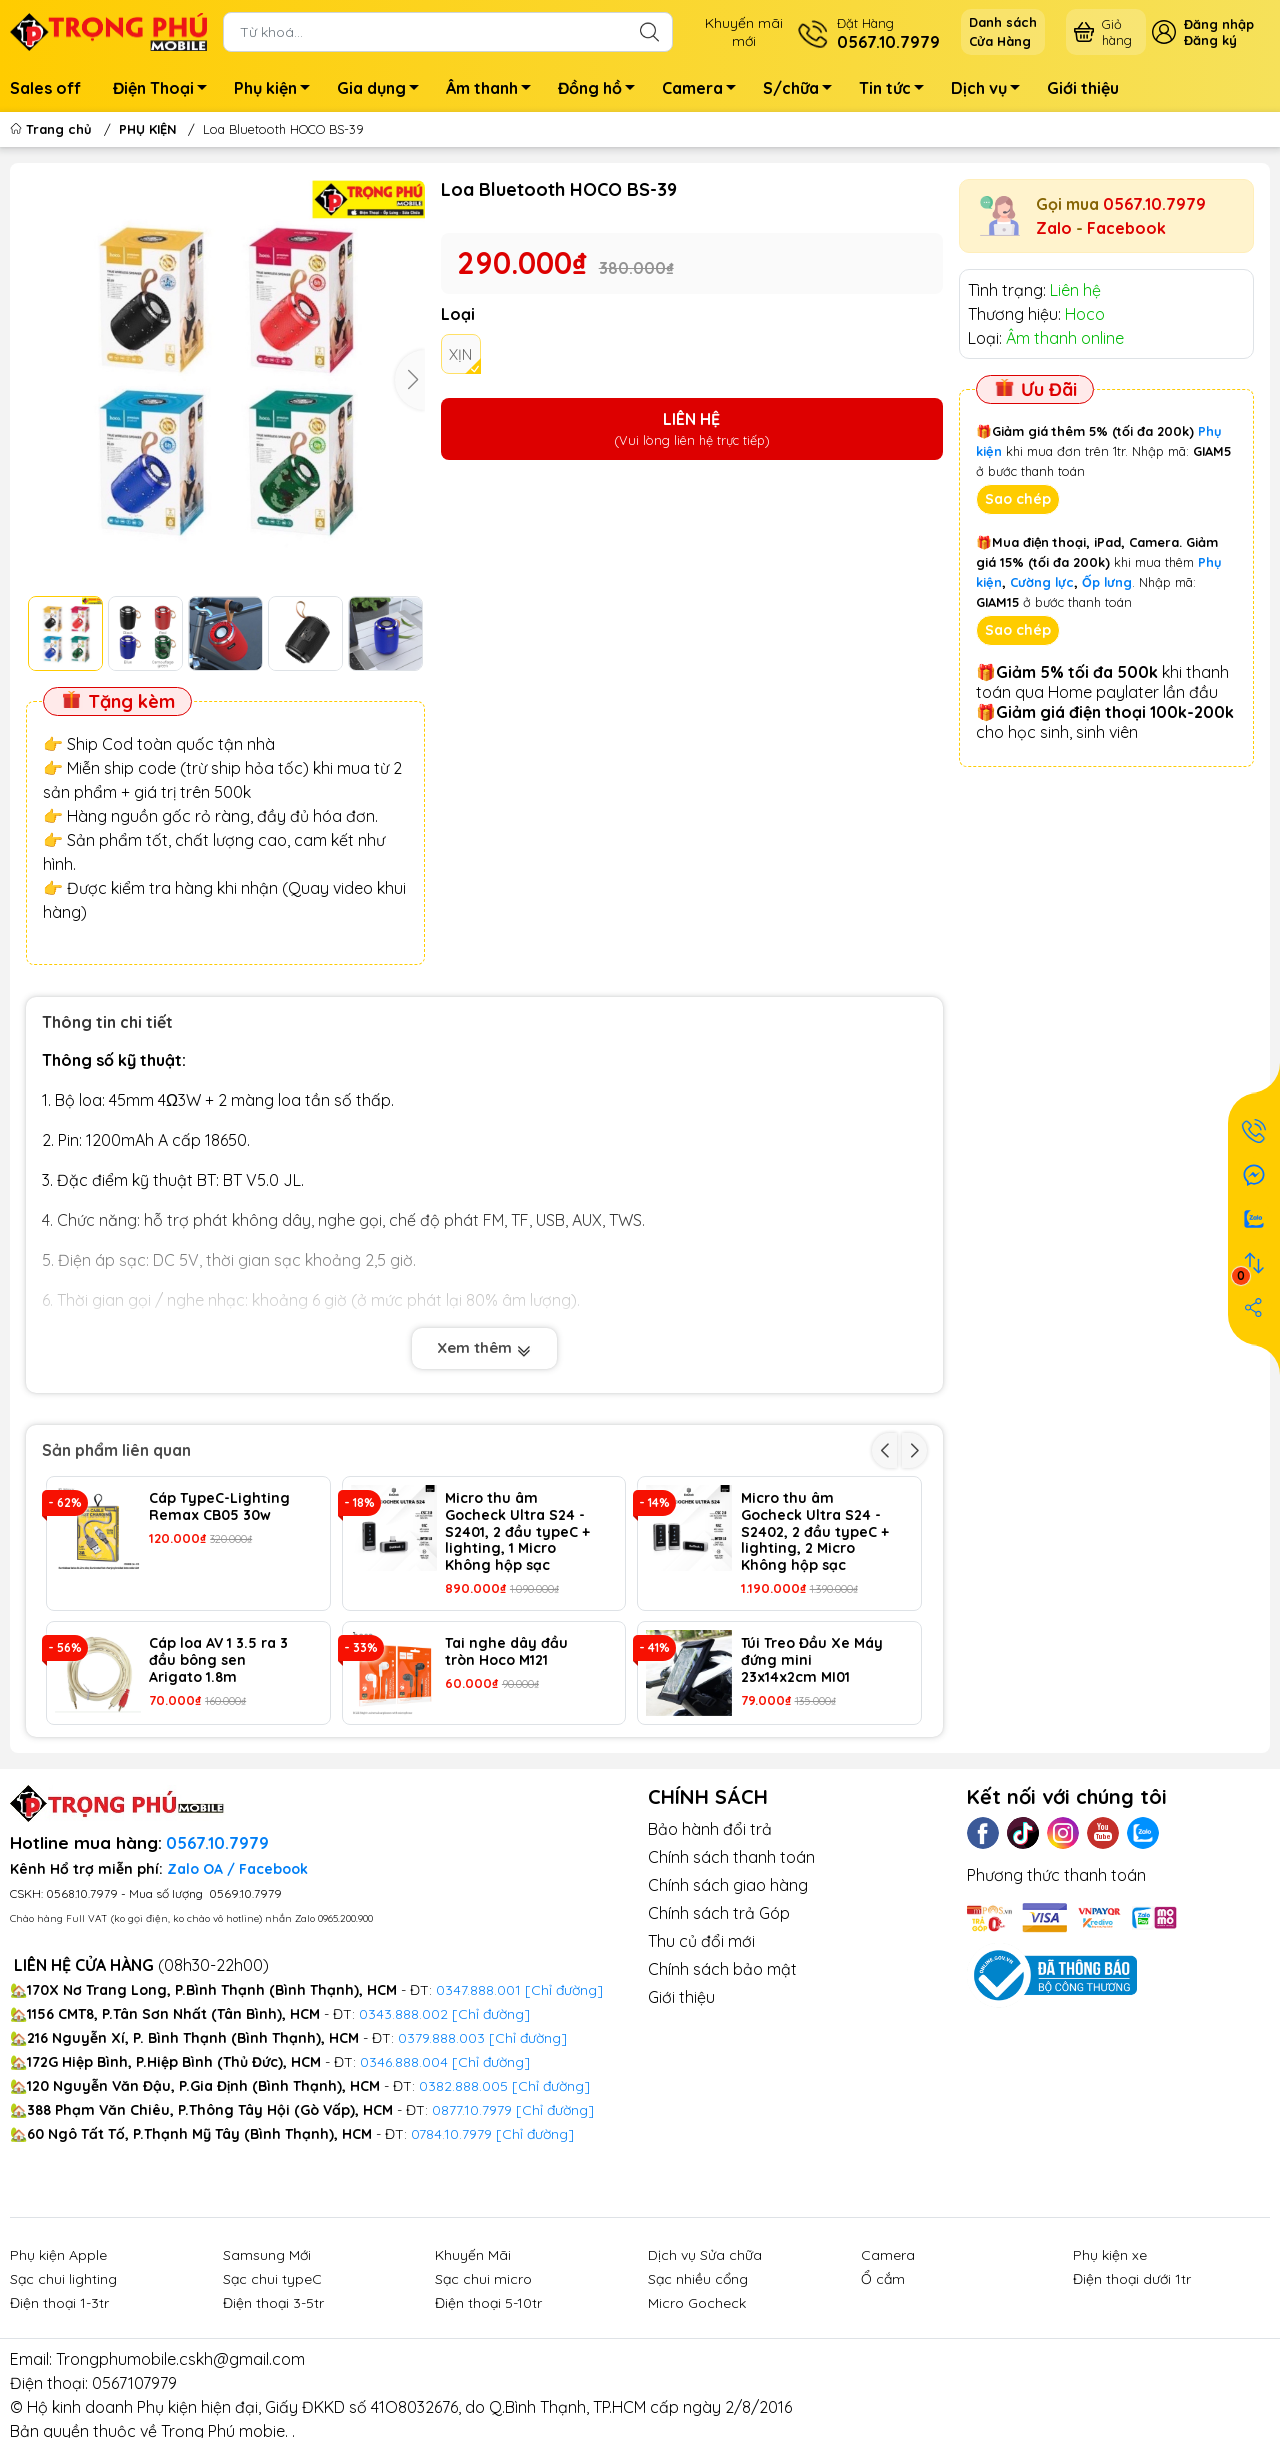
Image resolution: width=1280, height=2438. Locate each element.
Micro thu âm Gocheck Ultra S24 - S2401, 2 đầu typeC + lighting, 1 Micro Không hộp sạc (517, 1532)
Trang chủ (53, 129)
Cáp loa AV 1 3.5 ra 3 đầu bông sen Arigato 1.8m (218, 1660)
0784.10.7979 (451, 2134)
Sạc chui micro (483, 2279)
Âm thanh (494, 91)
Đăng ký (1210, 40)
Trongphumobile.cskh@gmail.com (180, 2359)
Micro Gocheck (697, 2303)
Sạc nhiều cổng (698, 2279)
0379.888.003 (441, 2038)
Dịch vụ (991, 91)
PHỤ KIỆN (147, 129)
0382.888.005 (463, 2086)
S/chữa (803, 91)
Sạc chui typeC (272, 2279)
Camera (704, 91)
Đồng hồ (602, 91)
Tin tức (897, 91)
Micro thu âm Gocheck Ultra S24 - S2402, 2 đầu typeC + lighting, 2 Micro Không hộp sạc (815, 1532)
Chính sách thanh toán (731, 1857)
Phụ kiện (277, 91)
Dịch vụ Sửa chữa (705, 2255)
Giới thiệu (1083, 88)
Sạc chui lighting (63, 2279)
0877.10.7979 (472, 2110)
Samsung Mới (267, 2255)
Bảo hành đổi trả (710, 1829)
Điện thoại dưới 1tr (1132, 2279)
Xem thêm (484, 1347)
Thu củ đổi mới (701, 1941)
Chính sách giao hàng (728, 1885)
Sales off (45, 88)
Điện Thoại (165, 91)
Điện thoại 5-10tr (488, 2303)
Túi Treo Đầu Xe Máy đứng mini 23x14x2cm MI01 (812, 1660)
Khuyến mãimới (744, 32)
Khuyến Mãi (473, 2255)
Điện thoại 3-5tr (273, 2303)
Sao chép (1018, 499)
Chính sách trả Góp (719, 1913)
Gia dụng (383, 91)
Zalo (1054, 228)
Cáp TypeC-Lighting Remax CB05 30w (219, 1507)
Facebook (1126, 228)
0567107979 (134, 2383)
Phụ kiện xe (1110, 2255)
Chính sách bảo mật (722, 1969)
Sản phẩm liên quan (116, 1450)
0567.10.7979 (1154, 204)
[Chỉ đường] (555, 2110)
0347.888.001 (480, 1990)
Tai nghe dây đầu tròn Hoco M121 (506, 1652)
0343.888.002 (403, 2014)
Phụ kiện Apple (58, 2255)
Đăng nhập (1219, 24)
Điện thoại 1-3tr (59, 2303)
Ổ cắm (883, 2279)
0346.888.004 (404, 2062)
